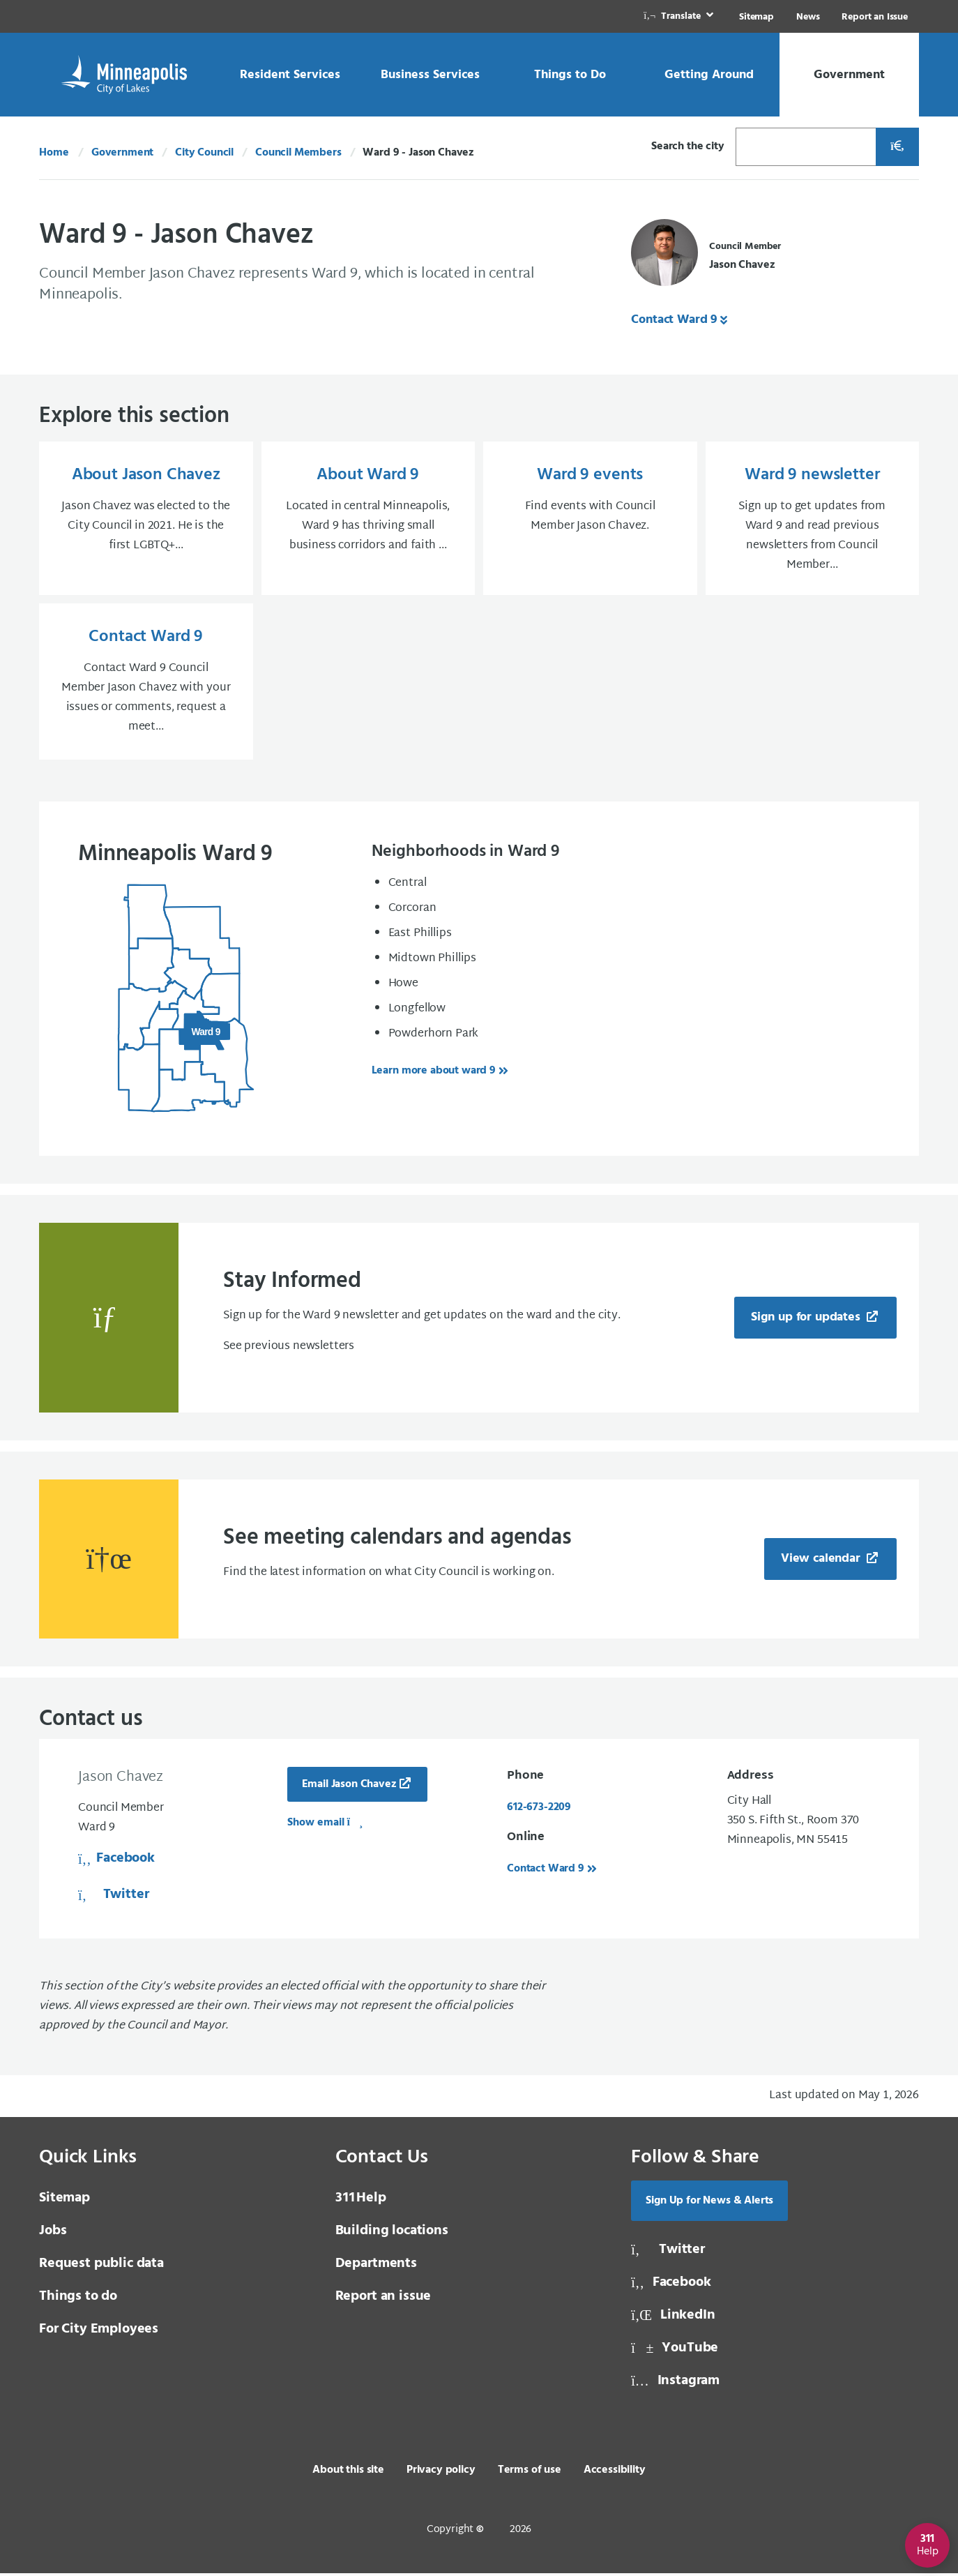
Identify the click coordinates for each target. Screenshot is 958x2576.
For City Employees (98, 2332)
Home (53, 153)
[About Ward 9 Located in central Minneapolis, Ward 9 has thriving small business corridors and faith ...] (368, 520)
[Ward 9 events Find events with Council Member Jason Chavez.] (590, 520)
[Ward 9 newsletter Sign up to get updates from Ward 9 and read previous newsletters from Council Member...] (813, 520)
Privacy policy (441, 2473)
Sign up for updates (807, 1320)
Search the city (687, 146)
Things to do (78, 2299)
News (807, 17)
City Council (204, 153)
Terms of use (529, 2473)
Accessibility (615, 2473)
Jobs (52, 2233)
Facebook (116, 1861)
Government (122, 153)
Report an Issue (875, 17)
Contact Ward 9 (674, 320)
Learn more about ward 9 (434, 1073)
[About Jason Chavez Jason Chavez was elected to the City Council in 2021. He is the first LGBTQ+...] (146, 520)
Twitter (113, 1897)
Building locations (391, 2233)
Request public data (101, 2266)
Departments (376, 2266)
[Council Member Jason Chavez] (706, 256)
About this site (348, 2473)
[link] (680, 16)
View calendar (822, 1561)
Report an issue (383, 2299)
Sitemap (756, 17)
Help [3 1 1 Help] (360, 2201)
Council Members (298, 153)
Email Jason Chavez (349, 1787)
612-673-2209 (539, 1810)
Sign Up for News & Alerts (709, 2203)
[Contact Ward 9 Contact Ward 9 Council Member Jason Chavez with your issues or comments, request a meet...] (146, 684)
